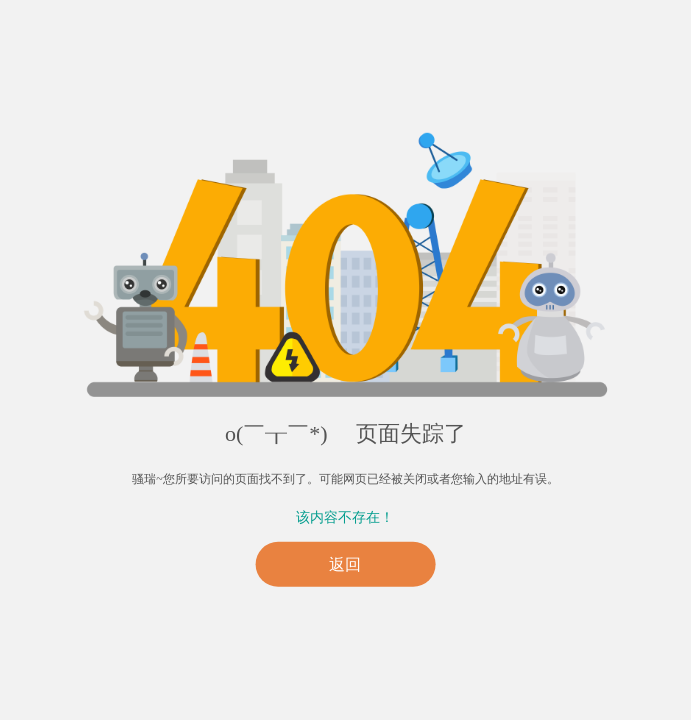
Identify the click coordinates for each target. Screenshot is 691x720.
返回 (345, 564)
